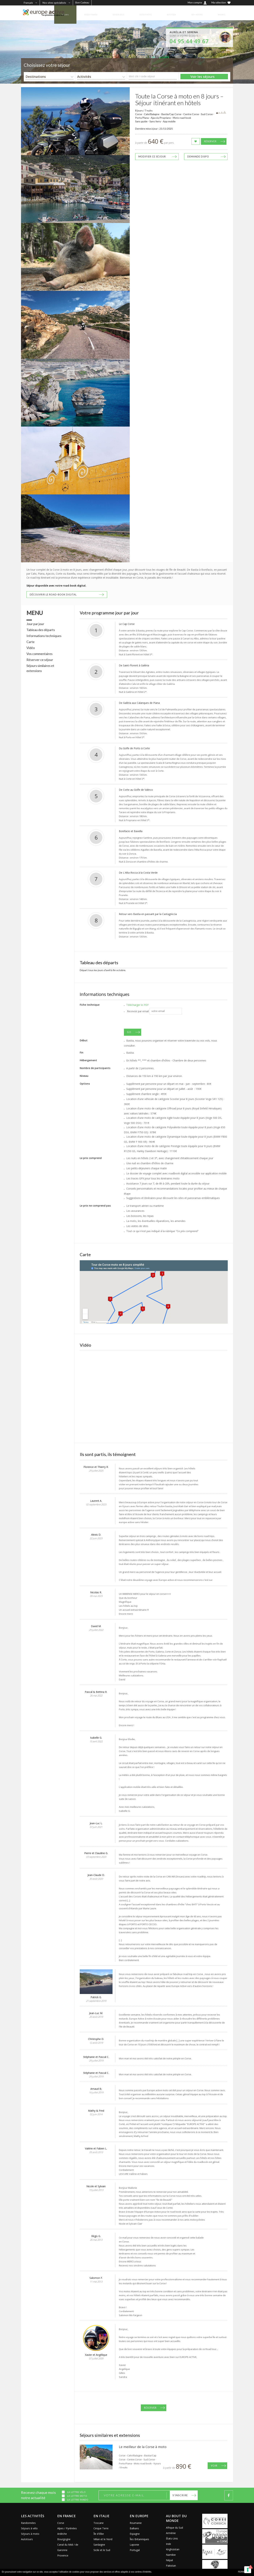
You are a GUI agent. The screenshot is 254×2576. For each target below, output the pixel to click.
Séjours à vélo (29, 2528)
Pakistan (171, 2565)
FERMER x (243, 2572)
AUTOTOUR (195, 12)
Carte (30, 642)
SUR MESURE (211, 12)
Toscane (98, 2523)
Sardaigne (99, 2544)
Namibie (171, 2554)
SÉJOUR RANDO (142, 12)
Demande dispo (199, 156)
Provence (62, 2555)
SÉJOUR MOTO (178, 12)
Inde (168, 2544)
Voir (213, 2465)
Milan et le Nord (102, 2539)
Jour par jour (35, 624)
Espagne (135, 2533)
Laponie (134, 2544)
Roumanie (136, 2523)
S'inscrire (179, 2495)
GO (130, 1032)
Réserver (209, 141)
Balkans (134, 2528)
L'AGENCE (226, 12)
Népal (169, 2560)
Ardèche (62, 2533)
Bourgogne (63, 2539)
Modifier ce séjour (152, 156)
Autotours (27, 2539)
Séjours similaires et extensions (40, 668)
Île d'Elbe (98, 2533)
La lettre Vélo (76, 2492)
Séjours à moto (30, 2533)
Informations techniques (43, 636)
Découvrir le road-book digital (53, 594)
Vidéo (30, 648)
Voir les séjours (202, 76)
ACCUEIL (126, 12)
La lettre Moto (77, 2495)
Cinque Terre (101, 2528)
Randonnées (28, 2523)
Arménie (171, 2533)
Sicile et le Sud (101, 2550)
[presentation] (151, 1022)
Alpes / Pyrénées (67, 2528)
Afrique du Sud (174, 2527)
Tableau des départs (40, 630)
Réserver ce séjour (39, 660)
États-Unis (172, 2538)
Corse (60, 2523)
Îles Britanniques (139, 2539)
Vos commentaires (39, 654)
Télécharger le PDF (137, 1005)
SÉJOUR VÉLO (161, 12)
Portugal (135, 2550)
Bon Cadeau (82, 2)
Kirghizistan (172, 2549)
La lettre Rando (77, 2499)
